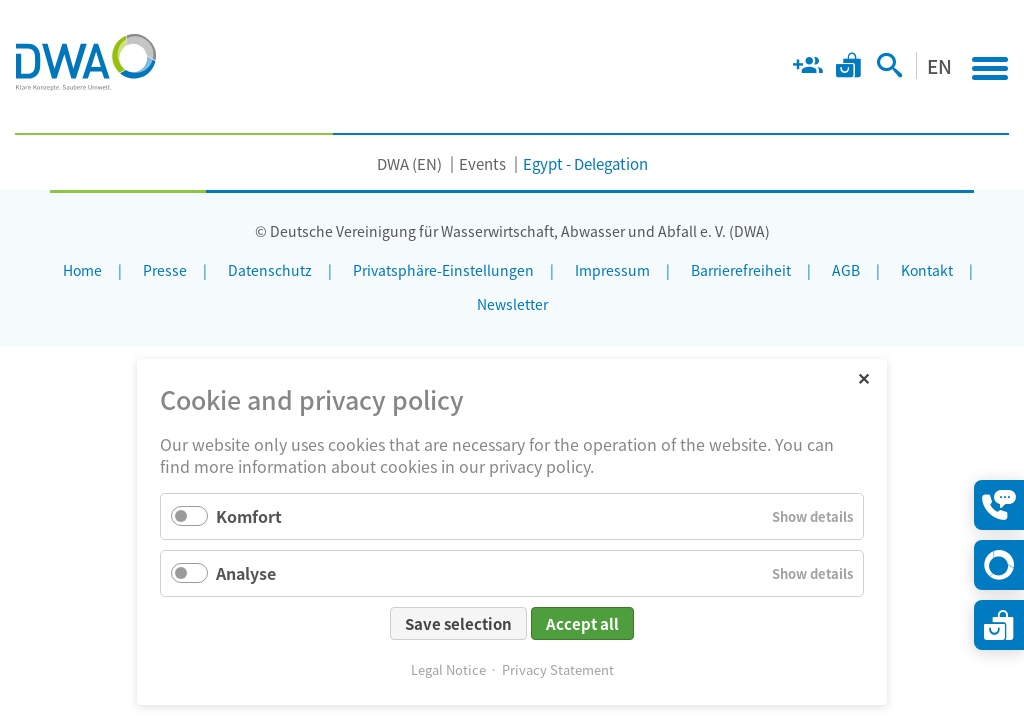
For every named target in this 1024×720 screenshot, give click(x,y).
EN (939, 65)
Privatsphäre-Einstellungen (443, 270)
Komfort (249, 516)
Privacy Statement (558, 669)
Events (482, 163)
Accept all (582, 623)
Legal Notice (448, 669)
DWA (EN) (409, 163)
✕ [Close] (863, 377)
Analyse (246, 573)
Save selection (458, 623)
